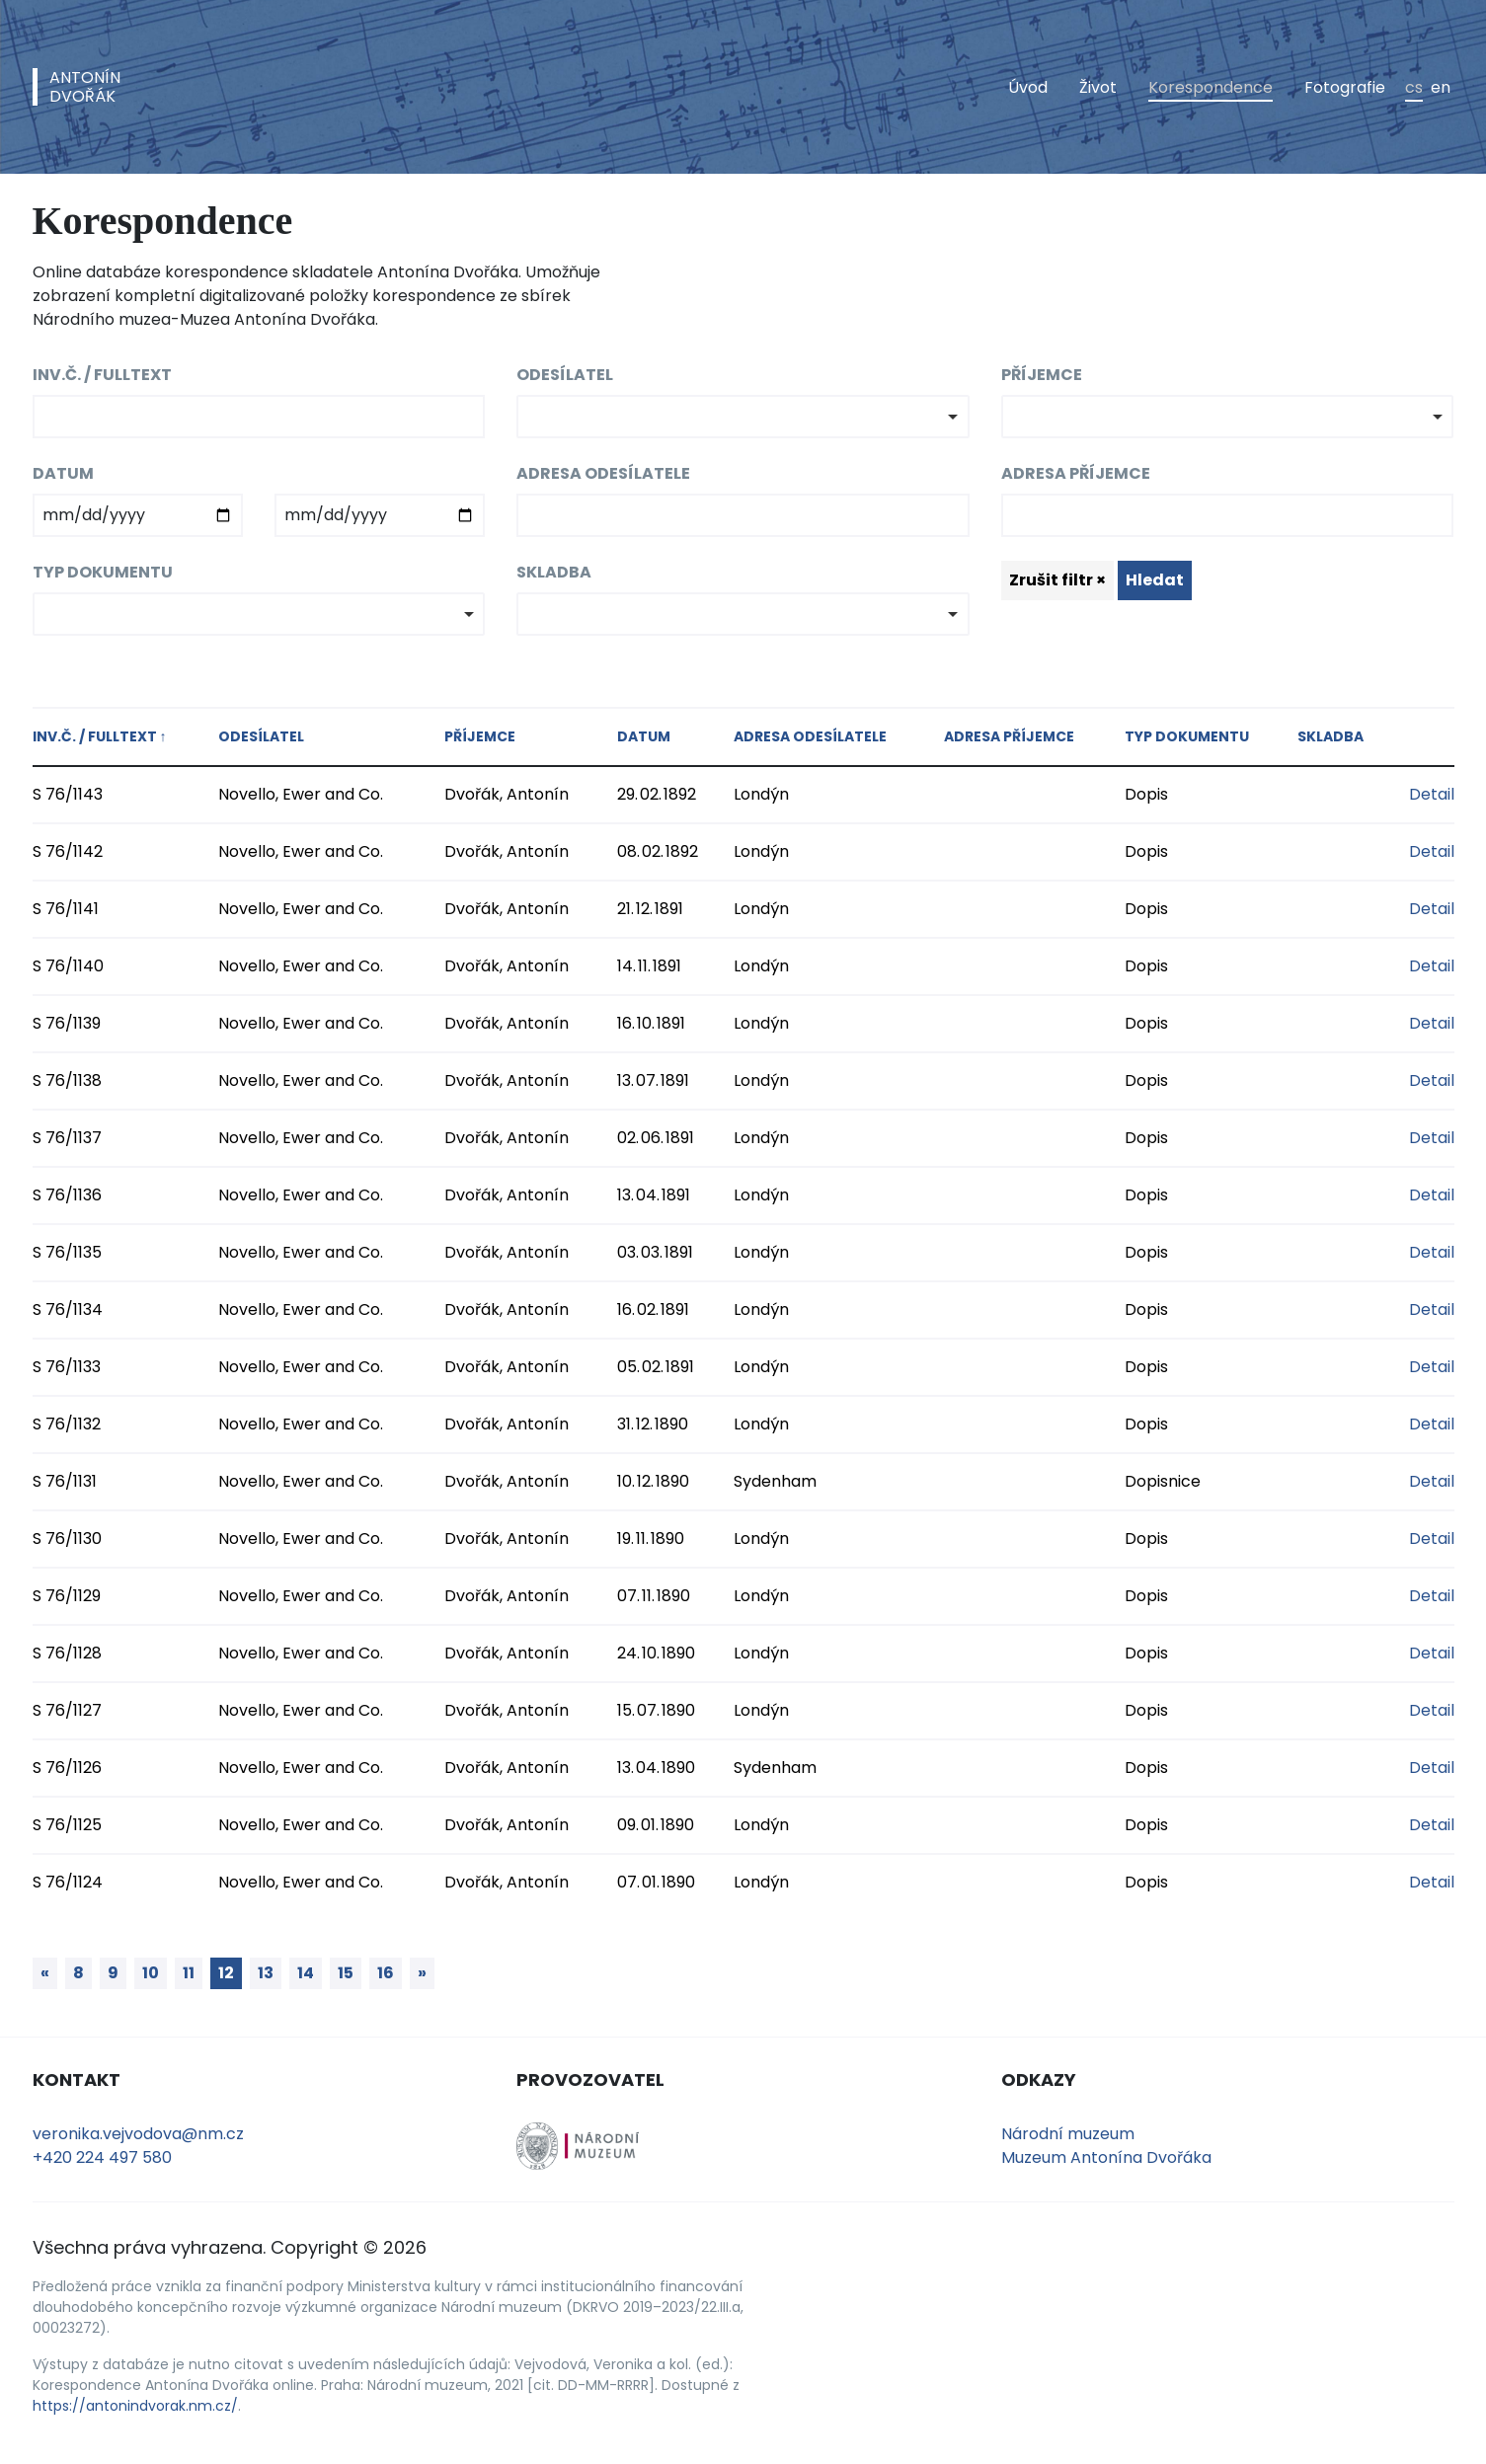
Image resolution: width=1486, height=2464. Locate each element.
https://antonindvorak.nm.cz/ (135, 2406)
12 (226, 1973)
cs (1414, 87)
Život (1098, 87)
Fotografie (1344, 87)
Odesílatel (564, 374)
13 (266, 1973)
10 (150, 1973)
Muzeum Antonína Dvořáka (1106, 2157)
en (1440, 87)
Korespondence (1210, 87)
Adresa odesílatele (603, 473)
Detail (1431, 794)
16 (385, 1973)
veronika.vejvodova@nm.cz (138, 2133)
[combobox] (743, 416)
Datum (63, 473)
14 (305, 1973)
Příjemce (1041, 374)
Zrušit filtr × (1057, 580)
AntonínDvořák (84, 87)
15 (345, 1973)
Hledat (1155, 580)
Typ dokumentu (103, 572)
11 (189, 1973)
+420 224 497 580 (102, 2157)
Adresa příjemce (1075, 473)
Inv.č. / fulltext (102, 374)
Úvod (1028, 87)
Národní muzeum (1067, 2133)
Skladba (553, 572)
